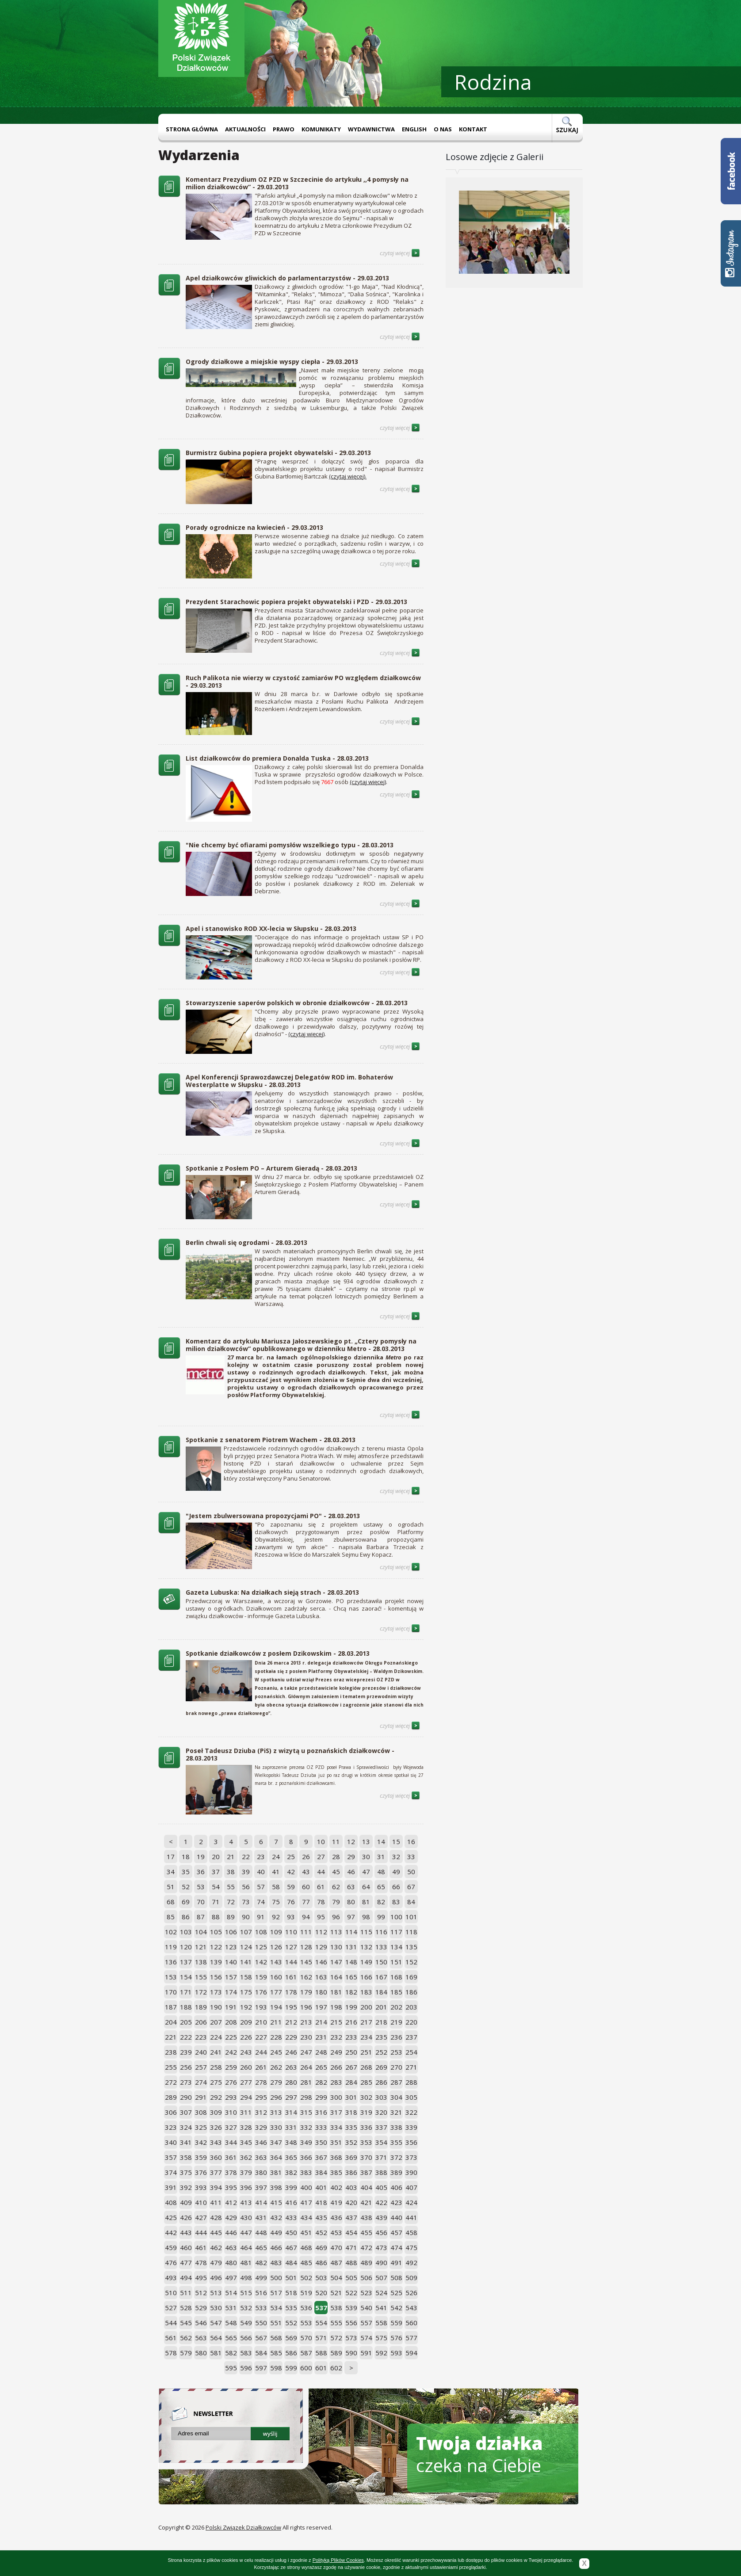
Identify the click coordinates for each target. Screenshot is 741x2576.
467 (291, 2247)
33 (411, 1856)
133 (381, 1946)
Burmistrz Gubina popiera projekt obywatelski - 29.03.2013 (278, 452)
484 (291, 2262)
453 (336, 2232)
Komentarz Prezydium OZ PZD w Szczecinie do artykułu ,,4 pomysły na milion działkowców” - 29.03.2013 (297, 183)
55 (231, 1886)
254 (411, 2052)
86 (186, 1916)
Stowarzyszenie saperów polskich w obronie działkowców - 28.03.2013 (297, 1003)
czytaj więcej (400, 253)
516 (261, 2292)
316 (321, 2112)
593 (396, 2352)
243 (246, 2052)
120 (186, 1946)
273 (186, 2082)
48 (381, 1871)
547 (216, 2322)
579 (186, 2352)
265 (321, 2067)
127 (291, 1946)
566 (246, 2337)
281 (306, 2082)
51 (171, 1886)
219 (396, 2021)
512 (201, 2292)
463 (231, 2247)
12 (351, 1841)
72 (231, 1901)
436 (336, 2217)
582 (231, 2352)
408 (171, 2202)
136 (171, 1961)
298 (306, 2097)
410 (201, 2202)
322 (411, 2112)
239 (186, 2052)
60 (306, 1886)
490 (381, 2262)
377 (216, 2172)
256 (186, 2067)
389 (396, 2172)
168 (396, 1976)
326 (216, 2127)
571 (321, 2337)
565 (231, 2337)
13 (366, 1841)
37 (216, 1871)
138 (201, 1961)
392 (186, 2187)
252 (381, 2052)
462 (216, 2247)
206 (201, 2021)
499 (261, 2277)
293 (231, 2097)
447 (246, 2232)
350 (321, 2142)
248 (321, 2052)
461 (201, 2247)
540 (366, 2307)
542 (396, 2307)
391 (171, 2187)
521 (336, 2292)
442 (171, 2232)
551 (276, 2322)
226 (246, 2036)
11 (336, 1841)
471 (351, 2247)
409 (186, 2202)
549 (246, 2322)
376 (201, 2172)
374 (171, 2172)
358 (186, 2157)
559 (396, 2322)
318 (351, 2112)
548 (231, 2322)
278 (261, 2082)
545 (186, 2322)
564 (216, 2337)
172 (201, 1991)
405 (381, 2187)
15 (396, 1841)
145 (306, 1961)
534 (276, 2307)
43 (306, 1871)
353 (366, 2142)
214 (321, 2021)
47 (366, 1871)
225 (231, 2036)
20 (216, 1856)
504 (336, 2277)
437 (351, 2217)
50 (411, 1871)
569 (291, 2337)
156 (216, 1976)
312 (261, 2112)
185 (396, 1991)
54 (216, 1886)
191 (231, 2006)
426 (186, 2217)
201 (381, 2006)
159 (261, 1976)
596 (246, 2367)
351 (336, 2142)
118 (411, 1931)
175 (246, 1991)
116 (381, 1931)
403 (351, 2187)
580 (201, 2352)
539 (351, 2307)
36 (201, 1871)
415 (276, 2202)
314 (291, 2112)
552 (291, 2322)
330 (276, 2127)
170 (171, 1991)
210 (261, 2021)
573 (351, 2337)
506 (366, 2277)
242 (231, 2052)
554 (321, 2322)
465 (261, 2247)
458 (411, 2232)
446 (231, 2232)
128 (306, 1946)
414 (261, 2202)
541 (381, 2307)
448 (261, 2232)
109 (276, 1931)
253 (396, 2052)
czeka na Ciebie (479, 2454)
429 (231, 2217)
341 (186, 2142)
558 (381, 2322)
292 (216, 2097)
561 (171, 2337)
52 (186, 1886)
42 (291, 1871)
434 (306, 2217)
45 (336, 1871)
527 (171, 2307)
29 (351, 1856)
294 (246, 2097)
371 (381, 2157)
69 (186, 1901)
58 (276, 1886)
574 (366, 2337)
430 (246, 2217)
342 (201, 2142)
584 (261, 2352)
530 (216, 2307)
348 (291, 2142)
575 (381, 2337)
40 (261, 1871)
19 (201, 1856)
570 (306, 2337)
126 (276, 1946)
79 (336, 1901)
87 (201, 1916)
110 (291, 1931)
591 (366, 2352)
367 (321, 2157)
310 (231, 2112)
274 (201, 2082)
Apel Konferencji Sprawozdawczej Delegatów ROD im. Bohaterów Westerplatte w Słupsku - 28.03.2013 (289, 1081)
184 (381, 1991)
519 (306, 2292)
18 (186, 1856)
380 (261, 2172)
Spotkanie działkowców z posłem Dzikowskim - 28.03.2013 (278, 1653)
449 (276, 2232)
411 (216, 2202)
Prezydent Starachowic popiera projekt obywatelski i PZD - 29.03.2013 (296, 601)
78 (321, 1901)
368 (336, 2157)
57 (261, 1886)
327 (231, 2127)
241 (216, 2052)
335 (351, 2127)
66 (396, 1886)
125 (261, 1946)
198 (336, 2006)
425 (171, 2217)
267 (351, 2067)
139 (216, 1961)
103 (186, 1931)
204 (171, 2021)
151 (396, 1961)
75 (276, 1901)
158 (246, 1976)
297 (291, 2097)
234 (366, 2036)
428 (216, 2217)
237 (411, 2036)
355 (396, 2142)
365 (291, 2157)
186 (411, 1991)
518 (291, 2292)
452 (321, 2232)
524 (381, 2292)
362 (246, 2157)
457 (396, 2232)
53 (201, 1886)
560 (411, 2322)
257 (201, 2067)
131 (351, 1946)
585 (276, 2352)
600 (306, 2367)
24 (276, 1856)
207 (216, 2021)
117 (396, 1931)
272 (171, 2082)
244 (261, 2052)
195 (291, 2006)
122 (216, 1946)
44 (321, 1871)
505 (351, 2277)
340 (171, 2142)
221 (171, 2036)
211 (276, 2021)
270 (396, 2067)
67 (411, 1886)
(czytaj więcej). (348, 476)
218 (381, 2021)
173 (216, 1991)
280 (291, 2082)
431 (261, 2217)
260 (246, 2067)
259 (231, 2067)
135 (411, 1946)
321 (396, 2112)
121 (201, 1946)
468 (306, 2247)
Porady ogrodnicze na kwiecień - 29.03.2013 (254, 527)
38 (231, 1871)
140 (231, 1961)
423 (396, 2202)
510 (171, 2292)
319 (366, 2112)
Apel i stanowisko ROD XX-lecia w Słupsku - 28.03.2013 (271, 928)
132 (366, 1946)
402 (336, 2187)
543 (411, 2307)
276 (231, 2082)
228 (276, 2036)
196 (306, 2006)
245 (276, 2052)
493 (171, 2277)
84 (411, 1901)
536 (306, 2307)
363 (261, 2157)
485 (306, 2262)
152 (411, 1961)
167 (381, 1976)
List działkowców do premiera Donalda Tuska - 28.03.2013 (277, 758)
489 (366, 2262)
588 (321, 2352)
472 (366, 2247)
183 (366, 1991)
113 (336, 1931)
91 (261, 1916)
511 (186, 2292)
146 (321, 1961)
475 (411, 2247)
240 (201, 2052)
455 (366, 2232)
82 (381, 1901)
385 (336, 2172)
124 (246, 1946)
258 (216, 2067)
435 (321, 2217)
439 (381, 2217)
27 (321, 1856)
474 (396, 2247)
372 (396, 2157)
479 (216, 2262)
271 (411, 2067)
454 (351, 2232)
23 (261, 1856)
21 (231, 1856)
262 (276, 2067)
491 (396, 2262)
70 (201, 1901)
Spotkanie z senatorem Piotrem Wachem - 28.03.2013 (270, 1439)
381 (276, 2172)
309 (216, 2112)
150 (381, 1961)
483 (276, 2262)
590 (351, 2352)
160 (276, 1976)
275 (216, 2082)
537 (321, 2307)
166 (366, 1976)
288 (411, 2082)
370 (366, 2157)
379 (246, 2172)
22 (246, 1856)
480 (231, 2262)
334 (336, 2127)
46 (351, 1871)
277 (246, 2082)
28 (336, 1856)
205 (186, 2021)
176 (261, 1991)
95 (321, 1916)
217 (366, 2021)
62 (336, 1886)
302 (366, 2097)
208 (231, 2021)
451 (306, 2232)
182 (351, 1991)
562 (186, 2337)
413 (246, 2202)
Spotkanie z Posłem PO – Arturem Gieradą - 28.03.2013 (271, 1168)
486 (321, 2262)
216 (351, 2021)
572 (336, 2337)
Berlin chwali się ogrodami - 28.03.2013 (246, 1242)
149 (366, 1961)
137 (186, 1961)
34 (171, 1871)
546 (201, 2322)
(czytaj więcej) (368, 782)
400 (306, 2187)
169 (411, 1976)
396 (246, 2187)
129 (321, 1946)
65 (381, 1886)
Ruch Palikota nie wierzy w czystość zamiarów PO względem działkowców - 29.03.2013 (303, 681)
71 (216, 1901)
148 (351, 1961)
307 (186, 2112)
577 (411, 2337)
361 (231, 2157)
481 (246, 2262)
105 (216, 1931)
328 (246, 2127)
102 (171, 1931)
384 (321, 2172)
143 (276, 1961)
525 (396, 2292)
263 (291, 2067)
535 (291, 2307)
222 (186, 2036)
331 (291, 2127)
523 (366, 2292)
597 (261, 2367)
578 (171, 2352)
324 (186, 2127)
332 (306, 2127)
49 (396, 1871)
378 (231, 2172)
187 (171, 2006)
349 (306, 2142)
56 (246, 1886)
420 (351, 2202)
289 (171, 2097)
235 (381, 2036)
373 (411, 2157)
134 (396, 1946)
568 (276, 2337)
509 (411, 2277)
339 (411, 2127)
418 (321, 2202)
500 (276, 2277)
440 (396, 2217)
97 (351, 1916)
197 (321, 2006)
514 (231, 2292)
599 (291, 2367)
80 (351, 1901)
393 (201, 2187)
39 (246, 1871)
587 (306, 2352)
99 (381, 1916)
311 (246, 2112)
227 (261, 2036)
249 (336, 2052)
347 (276, 2142)
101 (411, 1916)
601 (321, 2367)
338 (396, 2127)
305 (411, 2097)
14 (381, 1841)
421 (366, 2202)
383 (306, 2172)
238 (171, 2052)
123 (231, 1946)
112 (321, 1931)
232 (336, 2036)
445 (216, 2232)
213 (306, 2021)
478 (201, 2262)
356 (411, 2142)
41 (276, 1871)
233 (351, 2036)
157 (231, 1976)
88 (216, 1916)
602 (336, 2367)
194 (276, 2006)
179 (306, 1991)
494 (186, 2277)
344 (231, 2142)
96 (336, 1916)
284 (351, 2082)
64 (366, 1886)
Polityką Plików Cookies (338, 2560)
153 (171, 1976)
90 (246, 1916)
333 (321, 2127)
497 (231, 2277)
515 (246, 2292)
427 (201, 2217)
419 (336, 2202)
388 (381, 2172)
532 (246, 2307)
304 (396, 2097)
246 (291, 2052)
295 (261, 2097)
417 (306, 2202)
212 (291, 2021)
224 (216, 2036)
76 (291, 1901)
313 (276, 2112)
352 (351, 2142)
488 (351, 2262)
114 (351, 1931)
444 (201, 2232)
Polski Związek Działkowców (243, 2527)
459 (171, 2247)
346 (261, 2142)
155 (201, 1976)
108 (261, 1931)
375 (186, 2172)
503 (321, 2277)
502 (306, 2277)
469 (321, 2247)
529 (201, 2307)
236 (396, 2036)
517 (276, 2292)
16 (411, 1841)
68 (171, 1901)
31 (381, 1856)
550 (261, 2322)
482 (261, 2262)
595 (231, 2367)
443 (186, 2232)
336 (366, 2127)
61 (321, 1886)
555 (336, 2322)
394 (216, 2187)
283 (336, 2082)
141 (246, 1961)
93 (291, 1916)
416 (291, 2202)
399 (291, 2187)
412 (231, 2202)
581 (216, 2352)
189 (201, 2006)
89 (231, 1916)
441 (411, 2217)
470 (336, 2247)
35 (186, 1871)
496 (216, 2277)
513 (216, 2292)
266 (336, 2067)
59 (291, 1886)
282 (321, 2082)
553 (306, 2322)
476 (171, 2262)
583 (246, 2352)
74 (261, 1901)
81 (366, 1901)
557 (366, 2322)
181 (336, 1991)
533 (261, 2307)
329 (261, 2127)
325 (201, 2127)
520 (321, 2292)
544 (171, 2322)
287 (396, 2082)
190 (216, 2006)
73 (246, 1901)
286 (381, 2082)
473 (381, 2247)
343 (216, 2142)
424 (411, 2202)
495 (201, 2277)
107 (246, 1931)
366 (306, 2157)
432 (276, 2217)
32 (396, 1856)
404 (366, 2187)
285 (366, 2082)
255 (171, 2067)
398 (276, 2187)
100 (396, 1916)
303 (381, 2097)
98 (366, 1916)
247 (306, 2052)
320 (381, 2112)
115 (366, 1931)
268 (366, 2067)
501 (291, 2277)
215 (336, 2021)
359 (201, 2157)
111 (306, 1931)
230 (306, 2036)
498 (246, 2277)
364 (276, 2157)
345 (246, 2142)
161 (291, 1976)
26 (306, 1856)
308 (201, 2112)
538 (336, 2307)
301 (351, 2097)
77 (306, 1901)
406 (396, 2187)
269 (381, 2067)
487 (336, 2262)
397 (261, 2187)
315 (306, 2112)
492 (411, 2262)
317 (336, 2112)
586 (291, 2352)
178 (291, 1991)
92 (276, 1916)
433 (291, 2217)
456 (381, 2232)
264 (306, 2067)
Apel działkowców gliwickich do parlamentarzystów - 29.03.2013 (287, 278)
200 (366, 2006)
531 (231, 2307)
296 (276, 2097)
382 (291, 2172)
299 (321, 2097)
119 (171, 1946)
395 (231, 2187)
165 (351, 1976)
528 (186, 2307)
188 (186, 2006)
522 (351, 2292)
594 (411, 2352)
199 (351, 2006)
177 (276, 1991)
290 (186, 2097)
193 (261, 2006)
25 (291, 1856)
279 (276, 2082)
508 (396, 2277)
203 (411, 2006)
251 (366, 2052)
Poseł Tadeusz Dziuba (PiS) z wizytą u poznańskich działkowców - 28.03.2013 (290, 1754)
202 (396, 2006)
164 (336, 1976)
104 (201, 1931)
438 (366, 2217)
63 (351, 1886)
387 (366, 2172)
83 (396, 1901)
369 (351, 2157)
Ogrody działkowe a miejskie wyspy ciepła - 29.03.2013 (272, 361)
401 (321, 2187)
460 (186, 2247)
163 (321, 1976)
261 (261, 2067)
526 (411, 2292)
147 (336, 1961)
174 (231, 1991)
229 (291, 2036)
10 (321, 1841)
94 (306, 1916)
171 (186, 1991)
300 (336, 2097)
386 (351, 2172)
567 (261, 2337)
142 (261, 1961)
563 (201, 2337)
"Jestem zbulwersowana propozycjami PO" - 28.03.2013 (273, 1516)
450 (291, 2232)
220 (411, 2021)
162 (306, 1976)
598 (276, 2367)
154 (186, 1976)
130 (336, 1946)
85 (171, 1916)
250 (351, 2052)
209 (246, 2021)
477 (186, 2262)
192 (246, 2006)
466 (276, 2247)
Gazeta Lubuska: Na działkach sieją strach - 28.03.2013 (272, 1592)
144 (291, 1961)
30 (366, 1856)
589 (336, 2352)
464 (246, 2247)
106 (231, 1931)
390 (411, 2172)
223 (201, 2036)
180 (321, 1991)
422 (381, 2202)
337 (381, 2127)
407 (411, 2187)
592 (381, 2352)
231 (321, 2036)
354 (381, 2142)
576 (396, 2337)
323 (171, 2127)
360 (216, 2157)
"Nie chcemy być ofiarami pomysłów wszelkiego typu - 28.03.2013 (289, 845)
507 (381, 2277)
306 (171, 2112)
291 (201, 2097)
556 (351, 2322)
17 (171, 1856)
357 (171, 2157)
